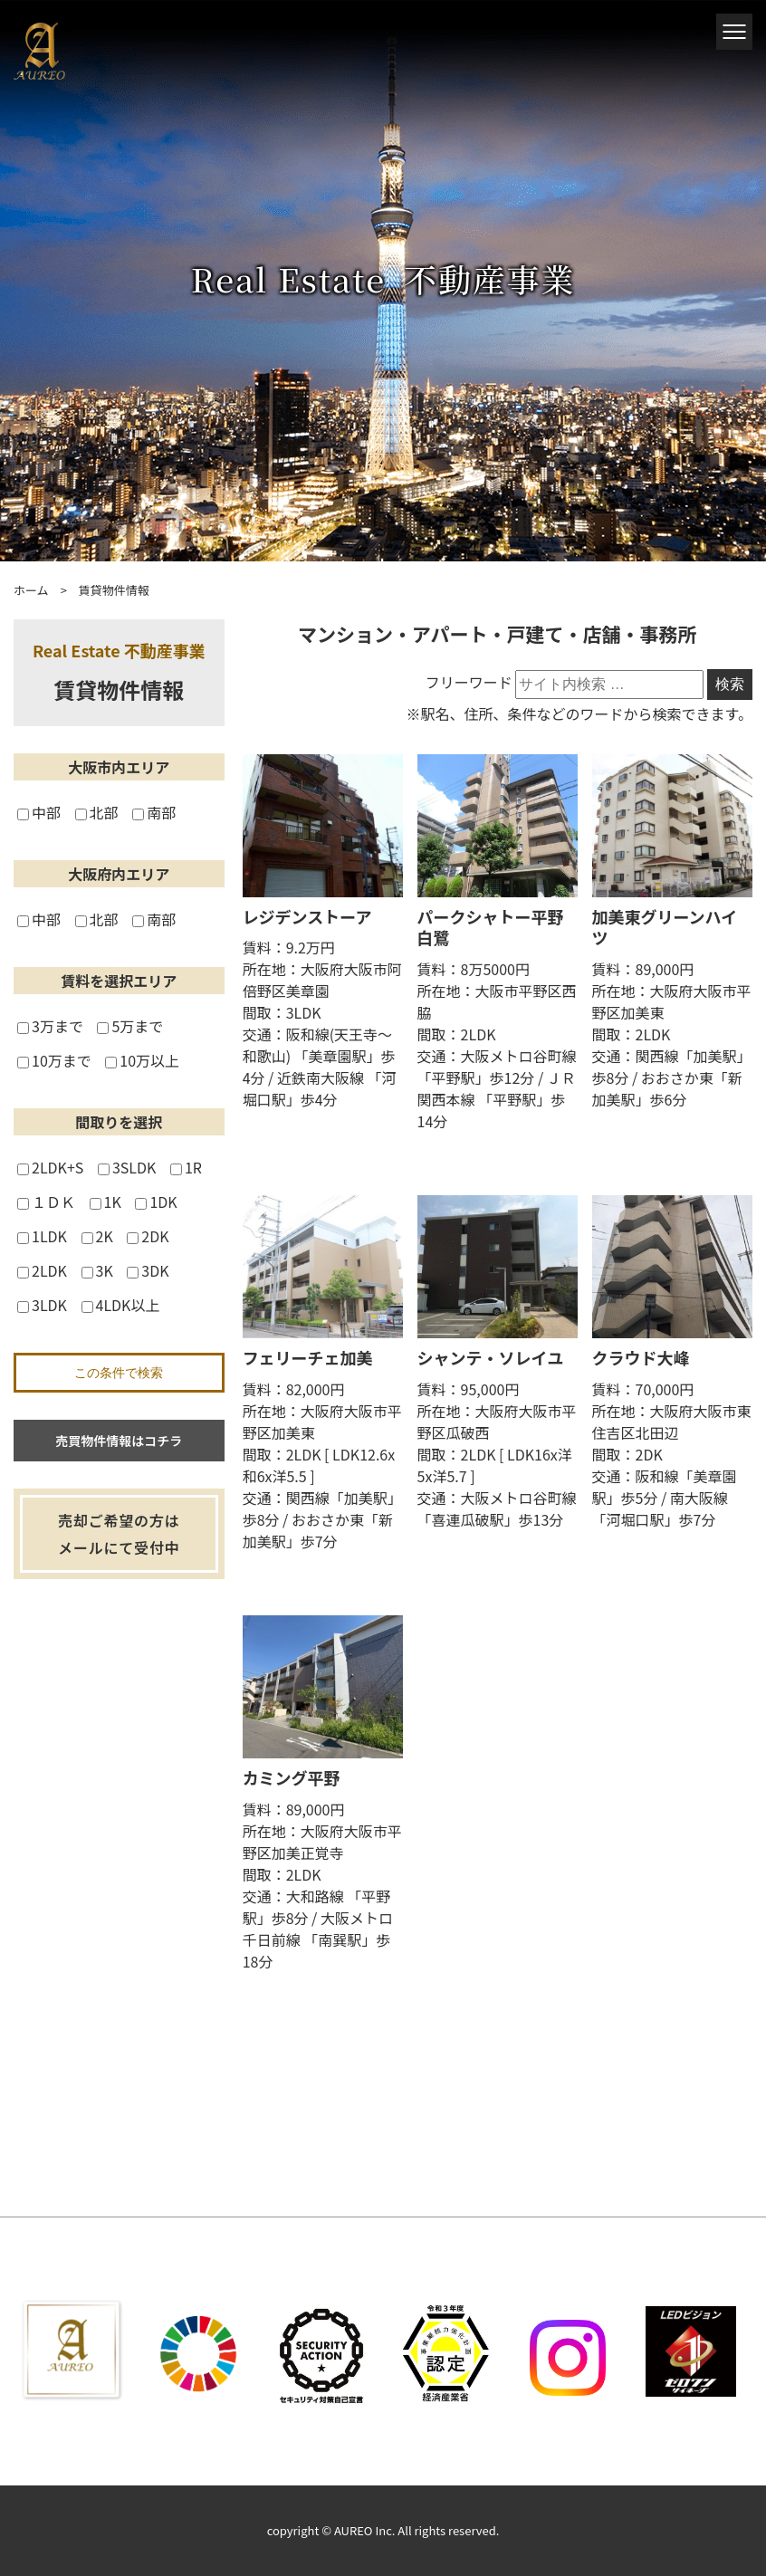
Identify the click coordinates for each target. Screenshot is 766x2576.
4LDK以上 (120, 1305)
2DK (147, 1236)
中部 (39, 812)
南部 (154, 812)
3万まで (50, 1026)
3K (97, 1270)
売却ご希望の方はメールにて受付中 (118, 1533)
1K (105, 1201)
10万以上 (142, 1060)
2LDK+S (50, 1167)
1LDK (42, 1236)
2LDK (42, 1270)
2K (97, 1236)
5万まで (130, 1026)
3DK (147, 1270)
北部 (97, 812)
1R (186, 1167)
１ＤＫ (46, 1201)
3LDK (42, 1305)
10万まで (54, 1060)
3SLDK (127, 1167)
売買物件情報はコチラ (118, 1441)
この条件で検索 (118, 1372)
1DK (156, 1201)
